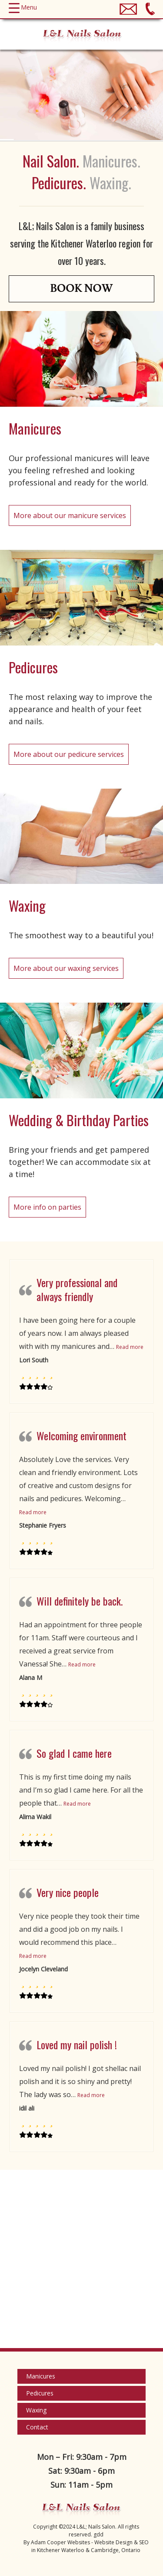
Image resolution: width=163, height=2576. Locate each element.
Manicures (40, 2376)
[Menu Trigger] (23, 7)
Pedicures (39, 2393)
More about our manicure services (69, 515)
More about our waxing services (66, 968)
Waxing (36, 2410)
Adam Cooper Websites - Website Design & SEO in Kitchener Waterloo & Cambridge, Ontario (90, 2546)
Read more (129, 1347)
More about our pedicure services (68, 754)
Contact (37, 2427)
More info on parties (47, 1207)
